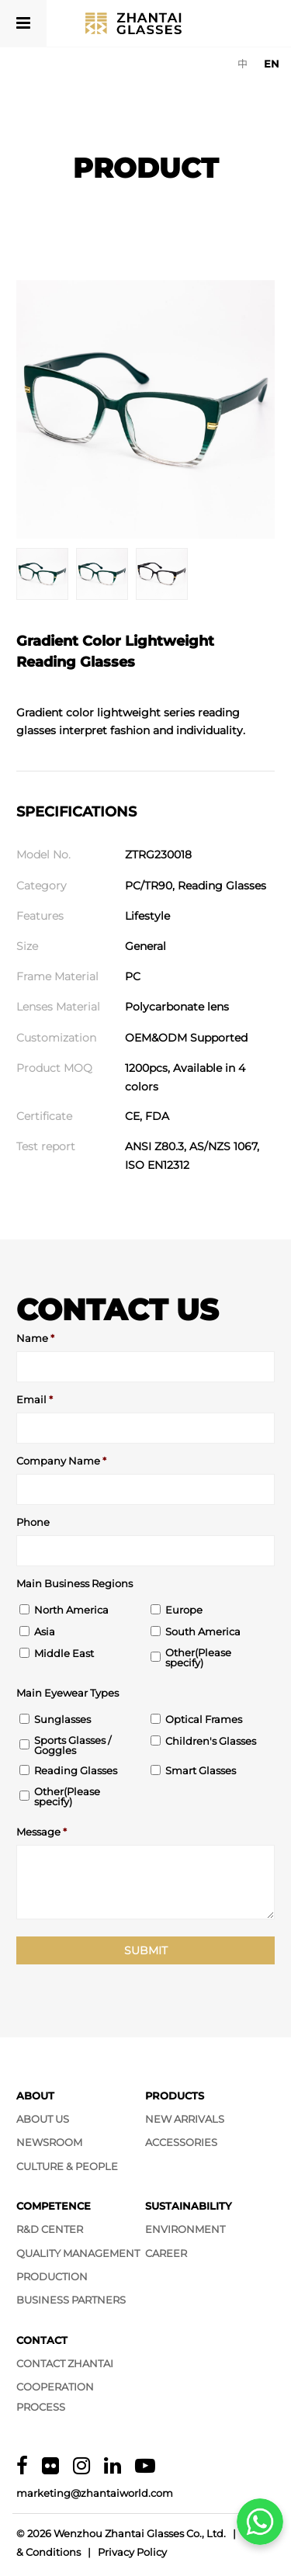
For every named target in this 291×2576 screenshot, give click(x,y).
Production (52, 2276)
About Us (42, 2119)
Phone (33, 1522)
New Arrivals (184, 2119)
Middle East (64, 1654)
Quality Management (78, 2253)
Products (174, 2095)
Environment (185, 2229)
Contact (42, 2340)
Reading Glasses (75, 1771)
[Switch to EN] (271, 64)
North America (71, 1610)
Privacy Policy (132, 2552)
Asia (44, 1632)
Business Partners (71, 2299)
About (35, 2095)
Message (41, 1832)
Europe (184, 1610)
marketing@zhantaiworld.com (94, 2493)
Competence (53, 2206)
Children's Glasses (210, 1741)
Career (166, 2253)
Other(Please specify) (198, 1658)
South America (203, 1632)
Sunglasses (62, 1719)
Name (35, 1338)
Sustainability (188, 2206)
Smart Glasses (200, 1771)
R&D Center (49, 2229)
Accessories (181, 2142)
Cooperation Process (55, 2396)
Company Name (61, 1461)
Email (34, 1400)
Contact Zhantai (64, 2363)
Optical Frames (203, 1719)
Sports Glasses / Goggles (72, 1745)
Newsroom (49, 2142)
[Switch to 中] (242, 64)
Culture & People (67, 2166)
